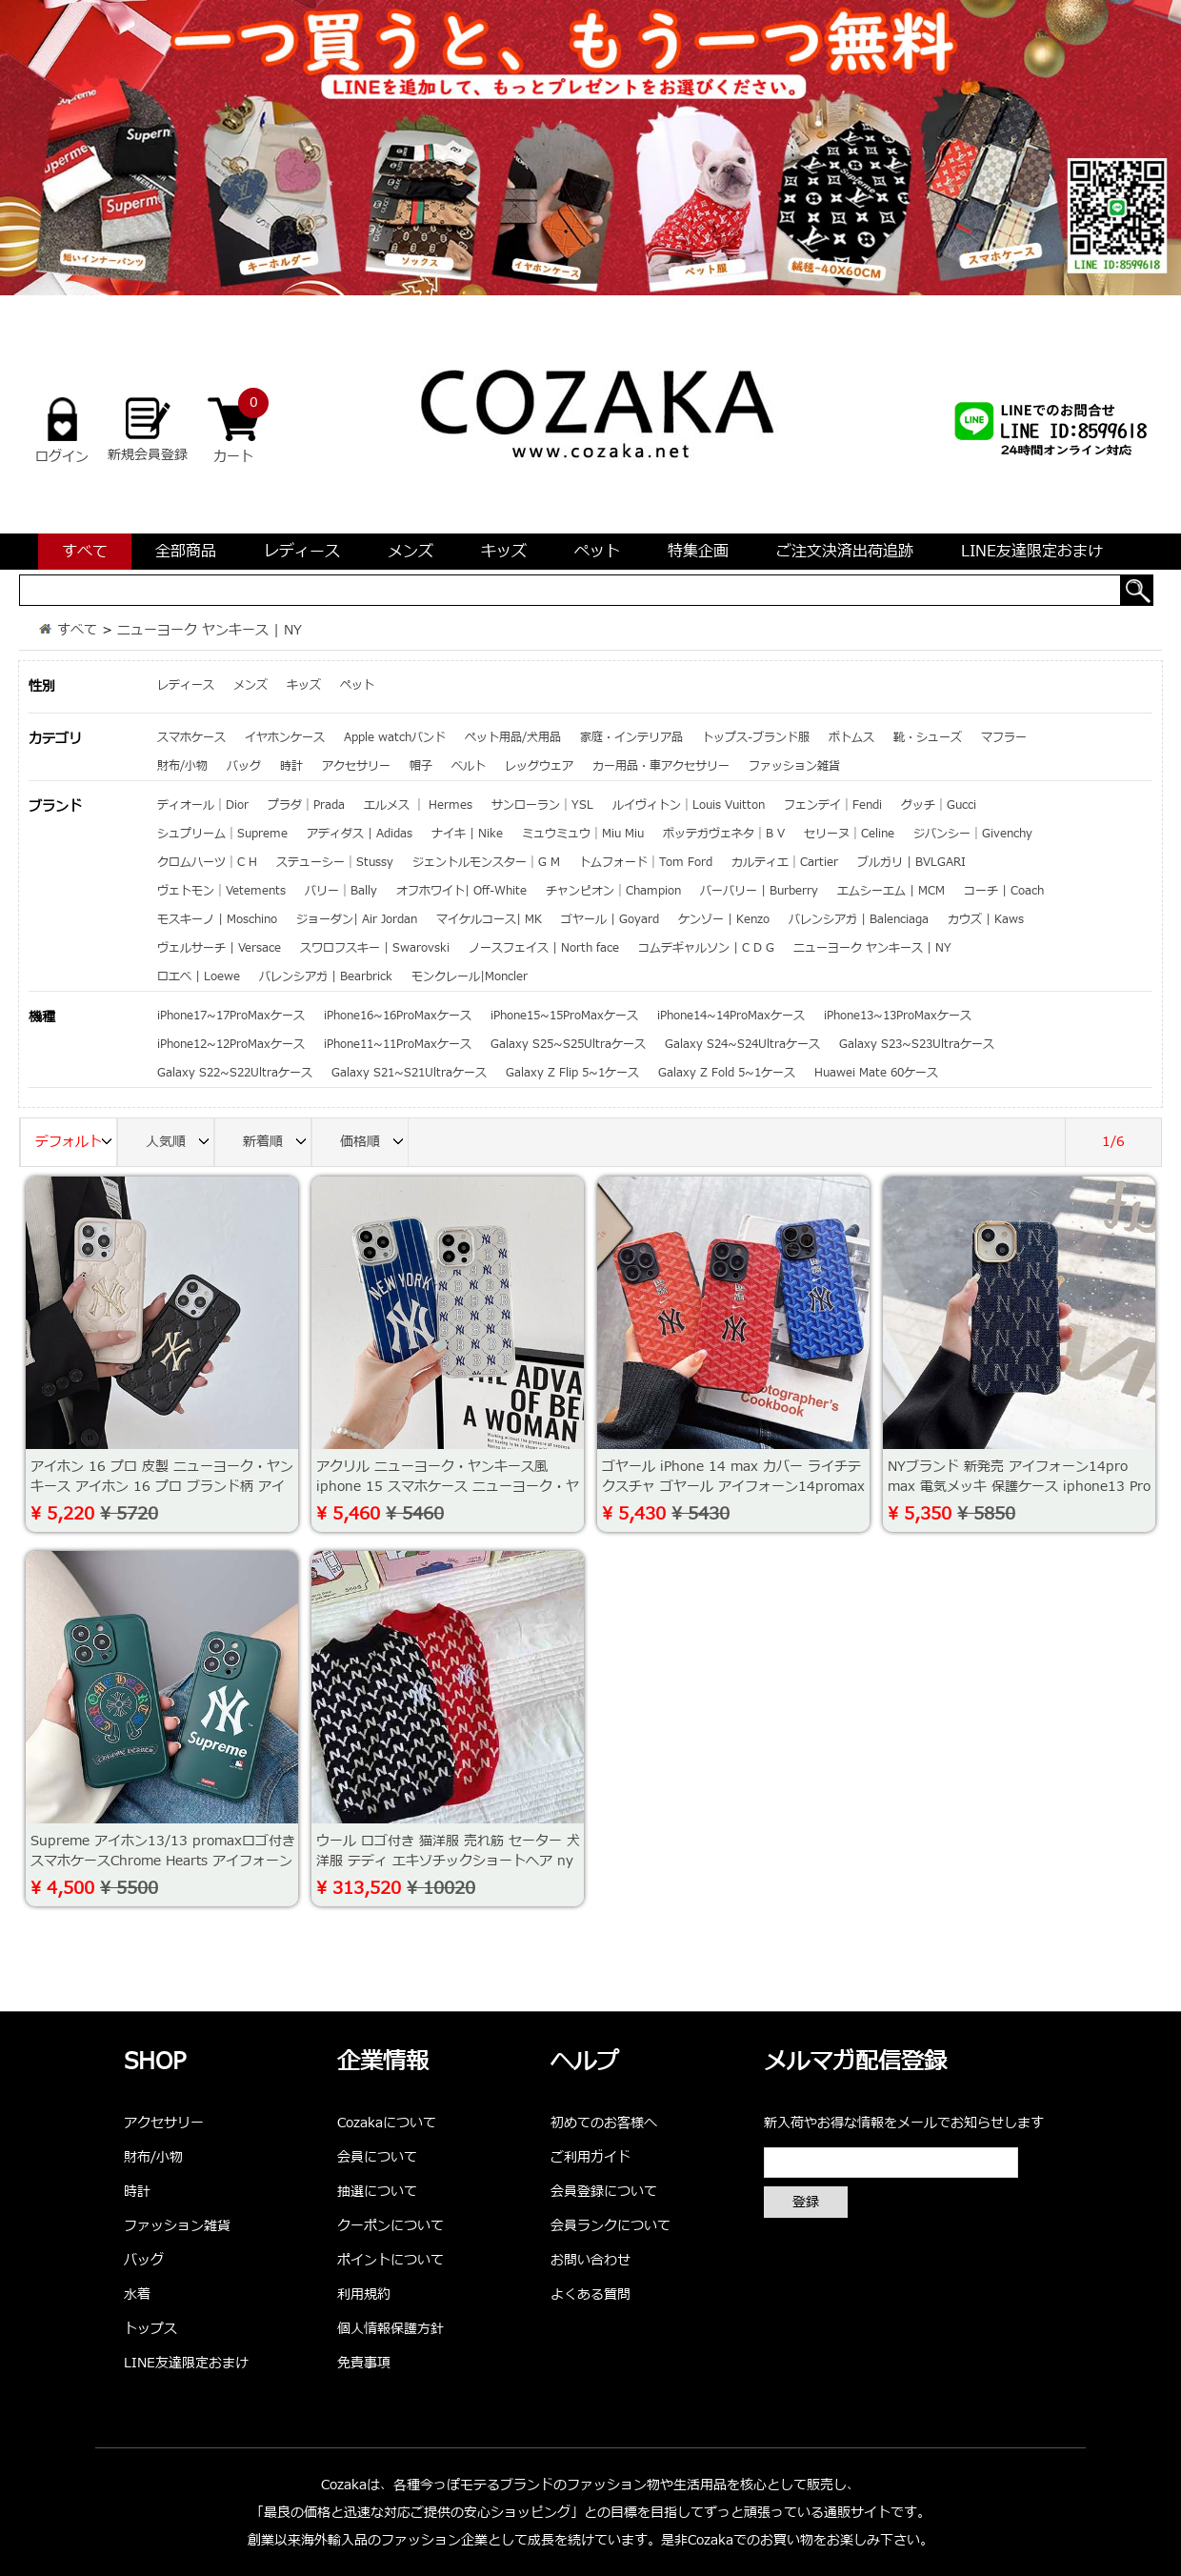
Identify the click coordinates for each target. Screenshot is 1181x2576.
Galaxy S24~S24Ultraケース (742, 1044)
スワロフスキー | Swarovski (375, 947)
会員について (377, 2157)
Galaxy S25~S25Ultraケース (568, 1044)
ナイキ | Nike (467, 833)
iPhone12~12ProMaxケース (231, 1044)
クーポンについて (390, 2226)
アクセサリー (356, 766)
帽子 (421, 766)
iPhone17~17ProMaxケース (231, 1015)
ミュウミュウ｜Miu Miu (583, 833)
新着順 (277, 1143)
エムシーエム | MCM (891, 890)
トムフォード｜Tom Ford (645, 862)
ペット (597, 551)
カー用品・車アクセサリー (661, 766)
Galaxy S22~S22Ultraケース (234, 1072)
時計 (291, 766)
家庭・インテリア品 (631, 737)
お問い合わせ (590, 2260)
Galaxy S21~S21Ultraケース (409, 1072)
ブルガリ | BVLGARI (911, 862)
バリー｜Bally (341, 890)
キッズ (504, 551)
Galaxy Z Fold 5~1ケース (726, 1072)
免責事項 (363, 2363)
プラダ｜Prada (306, 805)
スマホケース (191, 737)
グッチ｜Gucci (938, 805)
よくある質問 (590, 2294)
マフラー (1004, 737)
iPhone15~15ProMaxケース (564, 1015)
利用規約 (363, 2294)
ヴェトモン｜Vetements (221, 890)
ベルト (468, 766)
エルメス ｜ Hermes (418, 805)
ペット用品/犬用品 (513, 737)
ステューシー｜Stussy (334, 862)
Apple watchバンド (395, 737)
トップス (150, 2329)
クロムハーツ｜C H (207, 862)
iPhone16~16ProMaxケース (397, 1015)
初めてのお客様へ (603, 2123)
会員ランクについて (610, 2226)
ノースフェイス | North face (544, 947)
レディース (302, 551)
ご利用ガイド (590, 2157)
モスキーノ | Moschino (217, 919)
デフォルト (76, 1143)
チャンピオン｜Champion (613, 890)
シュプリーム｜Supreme (222, 833)
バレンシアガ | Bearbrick (325, 976)
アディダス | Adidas (359, 833)
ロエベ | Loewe (198, 976)
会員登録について (603, 2192)
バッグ (244, 766)
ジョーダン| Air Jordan (356, 919)
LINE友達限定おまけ (1032, 551)
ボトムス (851, 737)
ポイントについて (390, 2260)
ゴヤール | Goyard (610, 919)
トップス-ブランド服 (756, 737)
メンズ (410, 551)
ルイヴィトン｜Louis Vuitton (688, 805)
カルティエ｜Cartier (784, 862)
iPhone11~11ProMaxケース (397, 1044)
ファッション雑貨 (794, 766)
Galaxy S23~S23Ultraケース (916, 1044)
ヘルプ (584, 2062)
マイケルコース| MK (489, 919)
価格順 (374, 1143)
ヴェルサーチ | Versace (219, 947)
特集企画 (698, 551)
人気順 (180, 1143)
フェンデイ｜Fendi (833, 805)
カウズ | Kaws (986, 919)
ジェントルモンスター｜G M (486, 862)
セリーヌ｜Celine (849, 833)
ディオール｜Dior (203, 805)
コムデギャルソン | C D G (706, 947)
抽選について (377, 2192)
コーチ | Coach (1004, 890)
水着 (137, 2294)
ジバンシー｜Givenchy (972, 833)
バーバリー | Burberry (759, 890)
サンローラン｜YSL (542, 805)
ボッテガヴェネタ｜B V (724, 833)
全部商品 (185, 551)
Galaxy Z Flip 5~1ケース (572, 1072)
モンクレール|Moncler (469, 976)
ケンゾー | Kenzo (724, 919)
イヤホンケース (285, 737)
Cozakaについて (386, 2123)
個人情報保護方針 (390, 2329)
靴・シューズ (927, 737)
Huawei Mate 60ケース (876, 1072)
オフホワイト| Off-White (461, 890)
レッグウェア (539, 766)
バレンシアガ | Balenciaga (859, 919)
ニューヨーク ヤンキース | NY (209, 630)
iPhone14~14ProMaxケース (731, 1015)
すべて (85, 551)
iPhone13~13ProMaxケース (897, 1015)
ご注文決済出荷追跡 (844, 551)
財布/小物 (182, 766)
